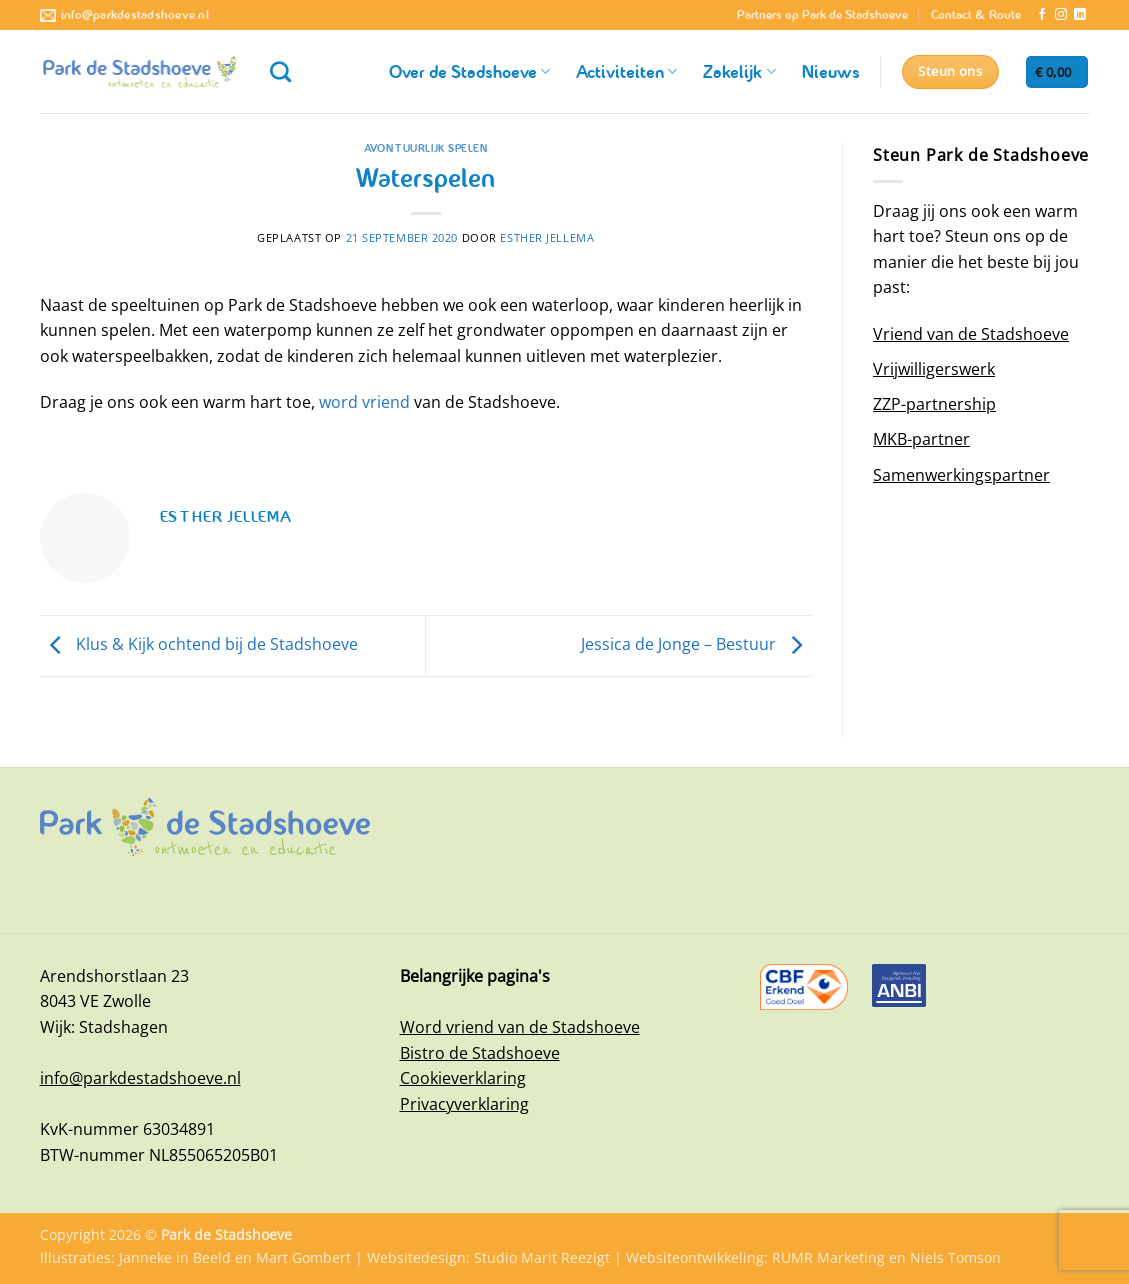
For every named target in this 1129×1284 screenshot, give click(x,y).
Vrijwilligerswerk (934, 369)
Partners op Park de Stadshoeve (822, 15)
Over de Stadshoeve (469, 72)
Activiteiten (626, 72)
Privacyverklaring (464, 1104)
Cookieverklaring (463, 1078)
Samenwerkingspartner (961, 475)
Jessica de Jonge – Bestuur (696, 644)
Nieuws (831, 72)
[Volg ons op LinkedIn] (1080, 15)
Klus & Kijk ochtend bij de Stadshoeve (199, 644)
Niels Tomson (955, 1257)
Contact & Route (976, 15)
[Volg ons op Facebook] (1042, 15)
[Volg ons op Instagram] (1061, 15)
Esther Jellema (547, 237)
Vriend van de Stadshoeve (971, 334)
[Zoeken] (280, 71)
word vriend (364, 402)
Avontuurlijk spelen (426, 148)
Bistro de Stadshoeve (480, 1053)
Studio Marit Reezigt (542, 1257)
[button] (1057, 72)
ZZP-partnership (934, 404)
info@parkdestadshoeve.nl (140, 1078)
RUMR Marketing (828, 1257)
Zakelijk (739, 72)
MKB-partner (921, 439)
